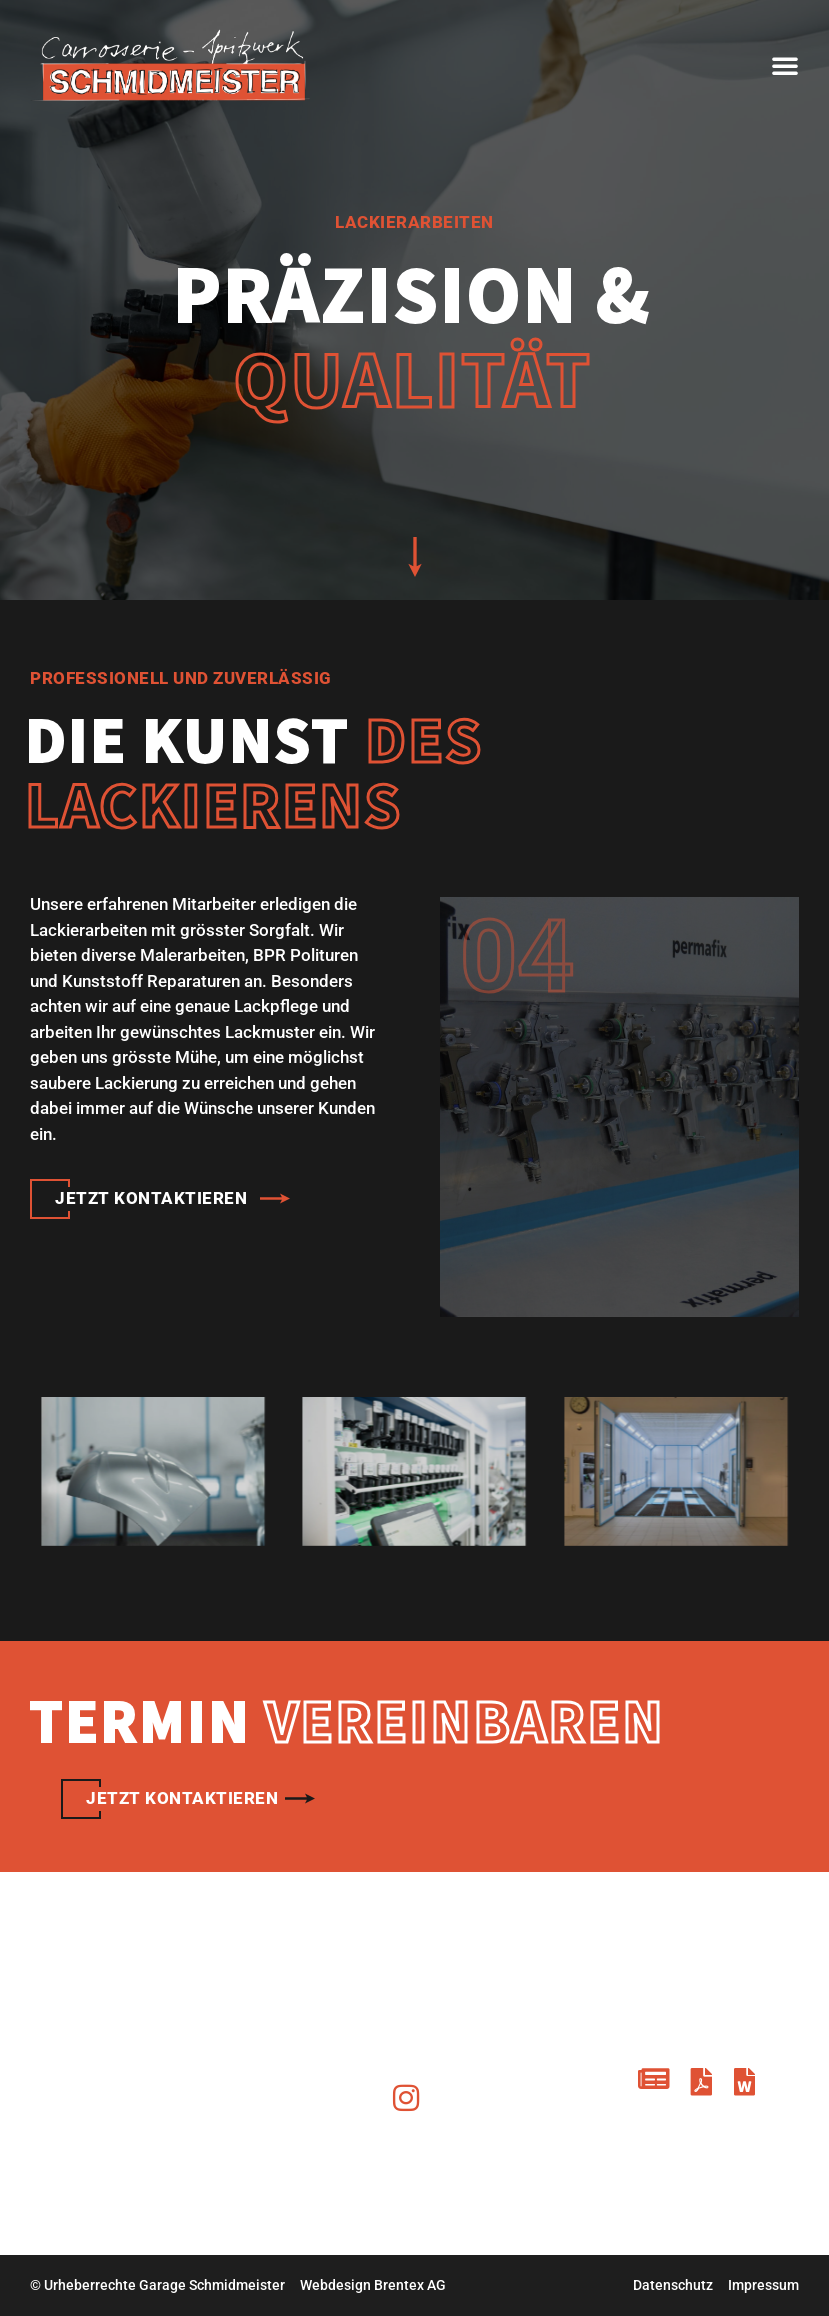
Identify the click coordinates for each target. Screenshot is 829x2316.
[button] (785, 65)
